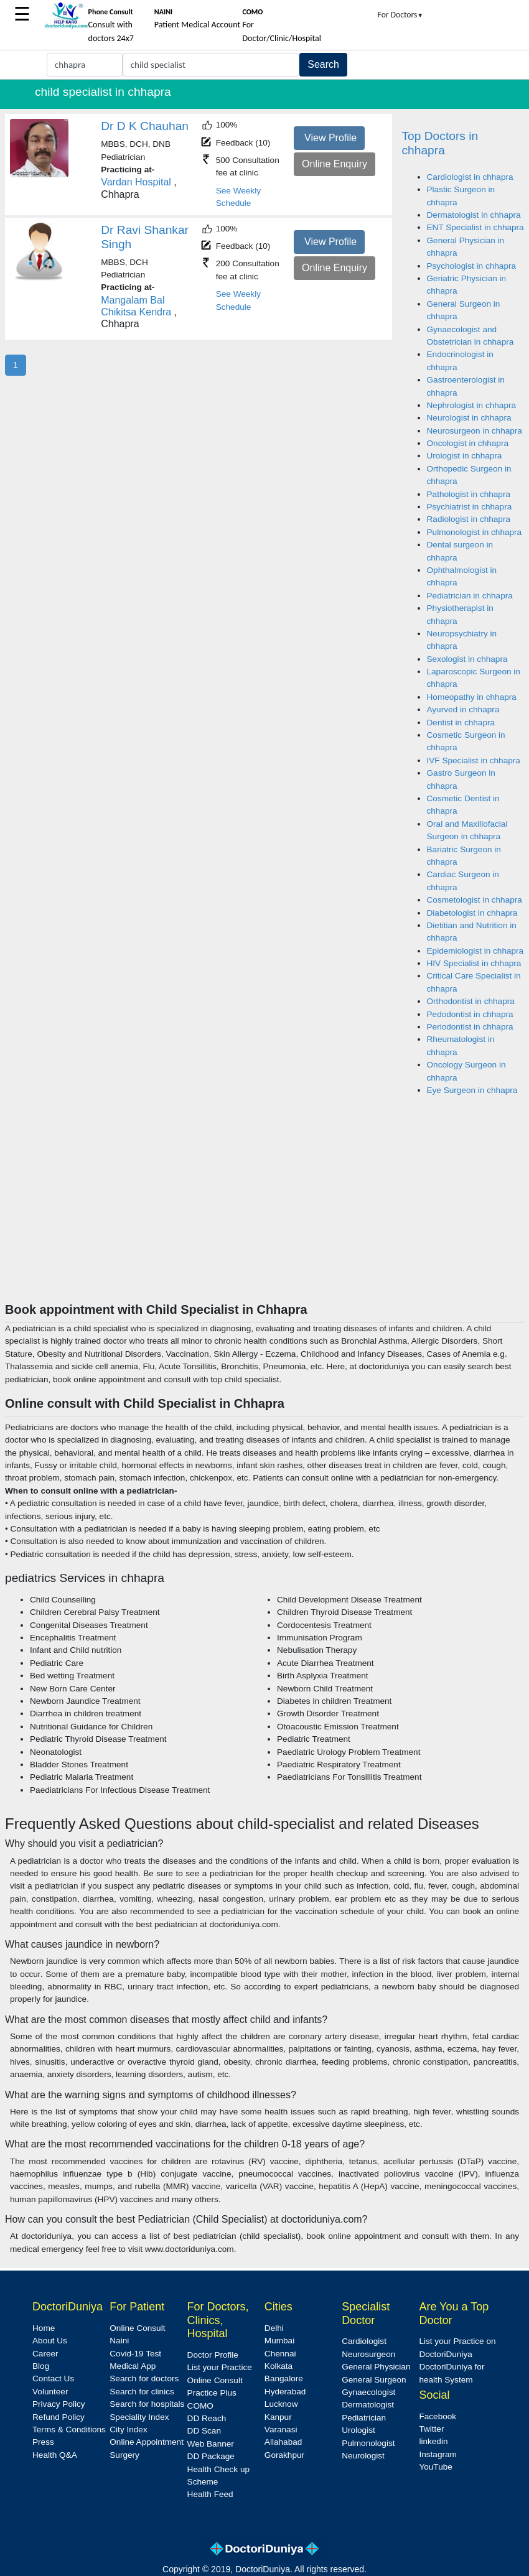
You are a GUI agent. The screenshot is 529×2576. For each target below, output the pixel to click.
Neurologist (363, 2455)
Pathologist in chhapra (469, 494)
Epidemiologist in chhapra (475, 951)
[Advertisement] (264, 1209)
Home (43, 2328)
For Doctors (401, 14)
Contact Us (53, 2378)
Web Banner (210, 2443)
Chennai (280, 2353)
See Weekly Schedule (238, 197)
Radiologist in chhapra (469, 519)
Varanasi (280, 2429)
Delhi (274, 2328)
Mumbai (279, 2340)
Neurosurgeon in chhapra (474, 430)
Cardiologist (364, 2341)
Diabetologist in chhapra (472, 913)
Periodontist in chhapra (470, 1026)
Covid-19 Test (135, 2353)
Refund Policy (58, 2417)
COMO (200, 2406)
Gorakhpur (284, 2455)
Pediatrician (364, 2417)
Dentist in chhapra (461, 722)
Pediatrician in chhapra (470, 595)
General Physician (376, 2366)
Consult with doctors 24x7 (111, 25)
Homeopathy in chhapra (472, 697)
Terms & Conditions (69, 2429)
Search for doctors (144, 2378)
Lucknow (281, 2404)
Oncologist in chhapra (467, 443)
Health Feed (210, 2494)
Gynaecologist (368, 2392)
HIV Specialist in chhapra (474, 963)
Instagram (437, 2454)
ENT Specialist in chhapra (475, 227)
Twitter (431, 2429)
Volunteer (50, 2391)
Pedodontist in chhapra (470, 1014)
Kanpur (278, 2417)
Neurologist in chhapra (469, 417)
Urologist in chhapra (464, 455)
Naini (119, 2340)
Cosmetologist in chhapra (474, 899)
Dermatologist (368, 2404)
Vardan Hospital (136, 182)
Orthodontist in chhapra (471, 1001)
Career (45, 2353)
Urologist (358, 2430)
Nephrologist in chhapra (472, 405)
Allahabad (283, 2442)
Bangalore (283, 2378)
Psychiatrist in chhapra (469, 506)
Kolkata (278, 2366)
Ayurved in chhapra (463, 709)
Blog (40, 2366)
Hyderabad (285, 2391)
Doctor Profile (212, 2355)
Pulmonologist (368, 2443)
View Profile (330, 138)
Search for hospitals (147, 2404)
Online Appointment (147, 2442)
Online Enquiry (334, 164)
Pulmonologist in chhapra (474, 532)
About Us (49, 2340)
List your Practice (219, 2367)
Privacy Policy (58, 2404)
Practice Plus (211, 2392)
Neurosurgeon (368, 2354)
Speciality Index (139, 2417)
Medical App (133, 2366)
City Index (128, 2429)
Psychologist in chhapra (472, 266)
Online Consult (137, 2328)
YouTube (435, 2466)
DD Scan (204, 2430)
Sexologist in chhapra (467, 659)
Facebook (437, 2416)
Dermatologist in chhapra (474, 215)
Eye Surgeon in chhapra (472, 1090)
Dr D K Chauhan (145, 126)
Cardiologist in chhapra (470, 177)
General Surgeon (374, 2379)
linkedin (433, 2441)
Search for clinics (142, 2391)
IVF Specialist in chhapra (473, 760)
